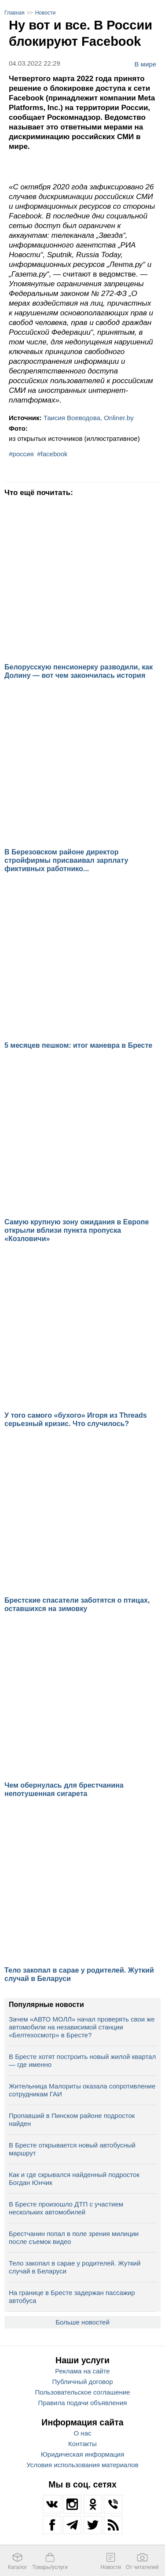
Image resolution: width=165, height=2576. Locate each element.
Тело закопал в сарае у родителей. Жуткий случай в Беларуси (74, 2267)
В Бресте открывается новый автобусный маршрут (72, 2149)
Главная (14, 13)
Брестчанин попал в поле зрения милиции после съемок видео (74, 2237)
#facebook (52, 454)
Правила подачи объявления (82, 2402)
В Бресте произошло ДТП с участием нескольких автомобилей (66, 2208)
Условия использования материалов (82, 2465)
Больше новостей (82, 2322)
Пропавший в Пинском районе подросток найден (72, 2119)
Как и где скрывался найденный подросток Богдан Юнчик (74, 2178)
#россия (21, 454)
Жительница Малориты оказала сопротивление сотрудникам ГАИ (82, 2090)
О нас (83, 2433)
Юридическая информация (83, 2454)
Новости (45, 13)
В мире (145, 63)
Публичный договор (82, 2381)
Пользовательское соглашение (82, 2392)
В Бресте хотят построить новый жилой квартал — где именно (82, 2060)
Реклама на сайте (82, 2371)
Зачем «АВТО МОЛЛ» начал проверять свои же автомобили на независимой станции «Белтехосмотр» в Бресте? (82, 2027)
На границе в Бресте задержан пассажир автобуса (72, 2296)
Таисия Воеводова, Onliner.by (89, 417)
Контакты (82, 2443)
